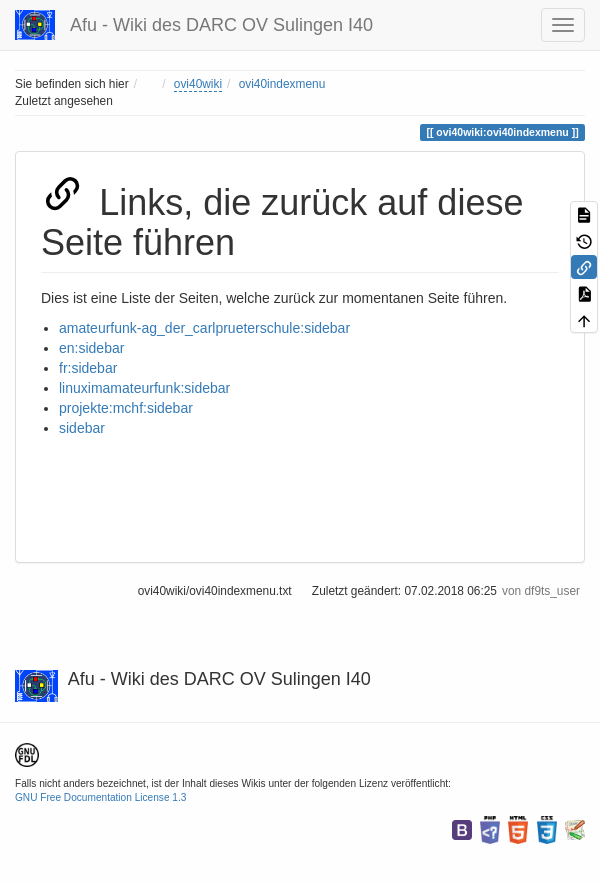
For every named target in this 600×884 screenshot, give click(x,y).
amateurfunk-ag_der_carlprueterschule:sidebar (204, 328)
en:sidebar (91, 348)
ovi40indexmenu (282, 84)
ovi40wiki (198, 84)
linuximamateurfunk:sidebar (144, 388)
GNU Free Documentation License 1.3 (100, 797)
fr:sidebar (88, 368)
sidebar (82, 428)
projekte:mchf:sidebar (126, 408)
